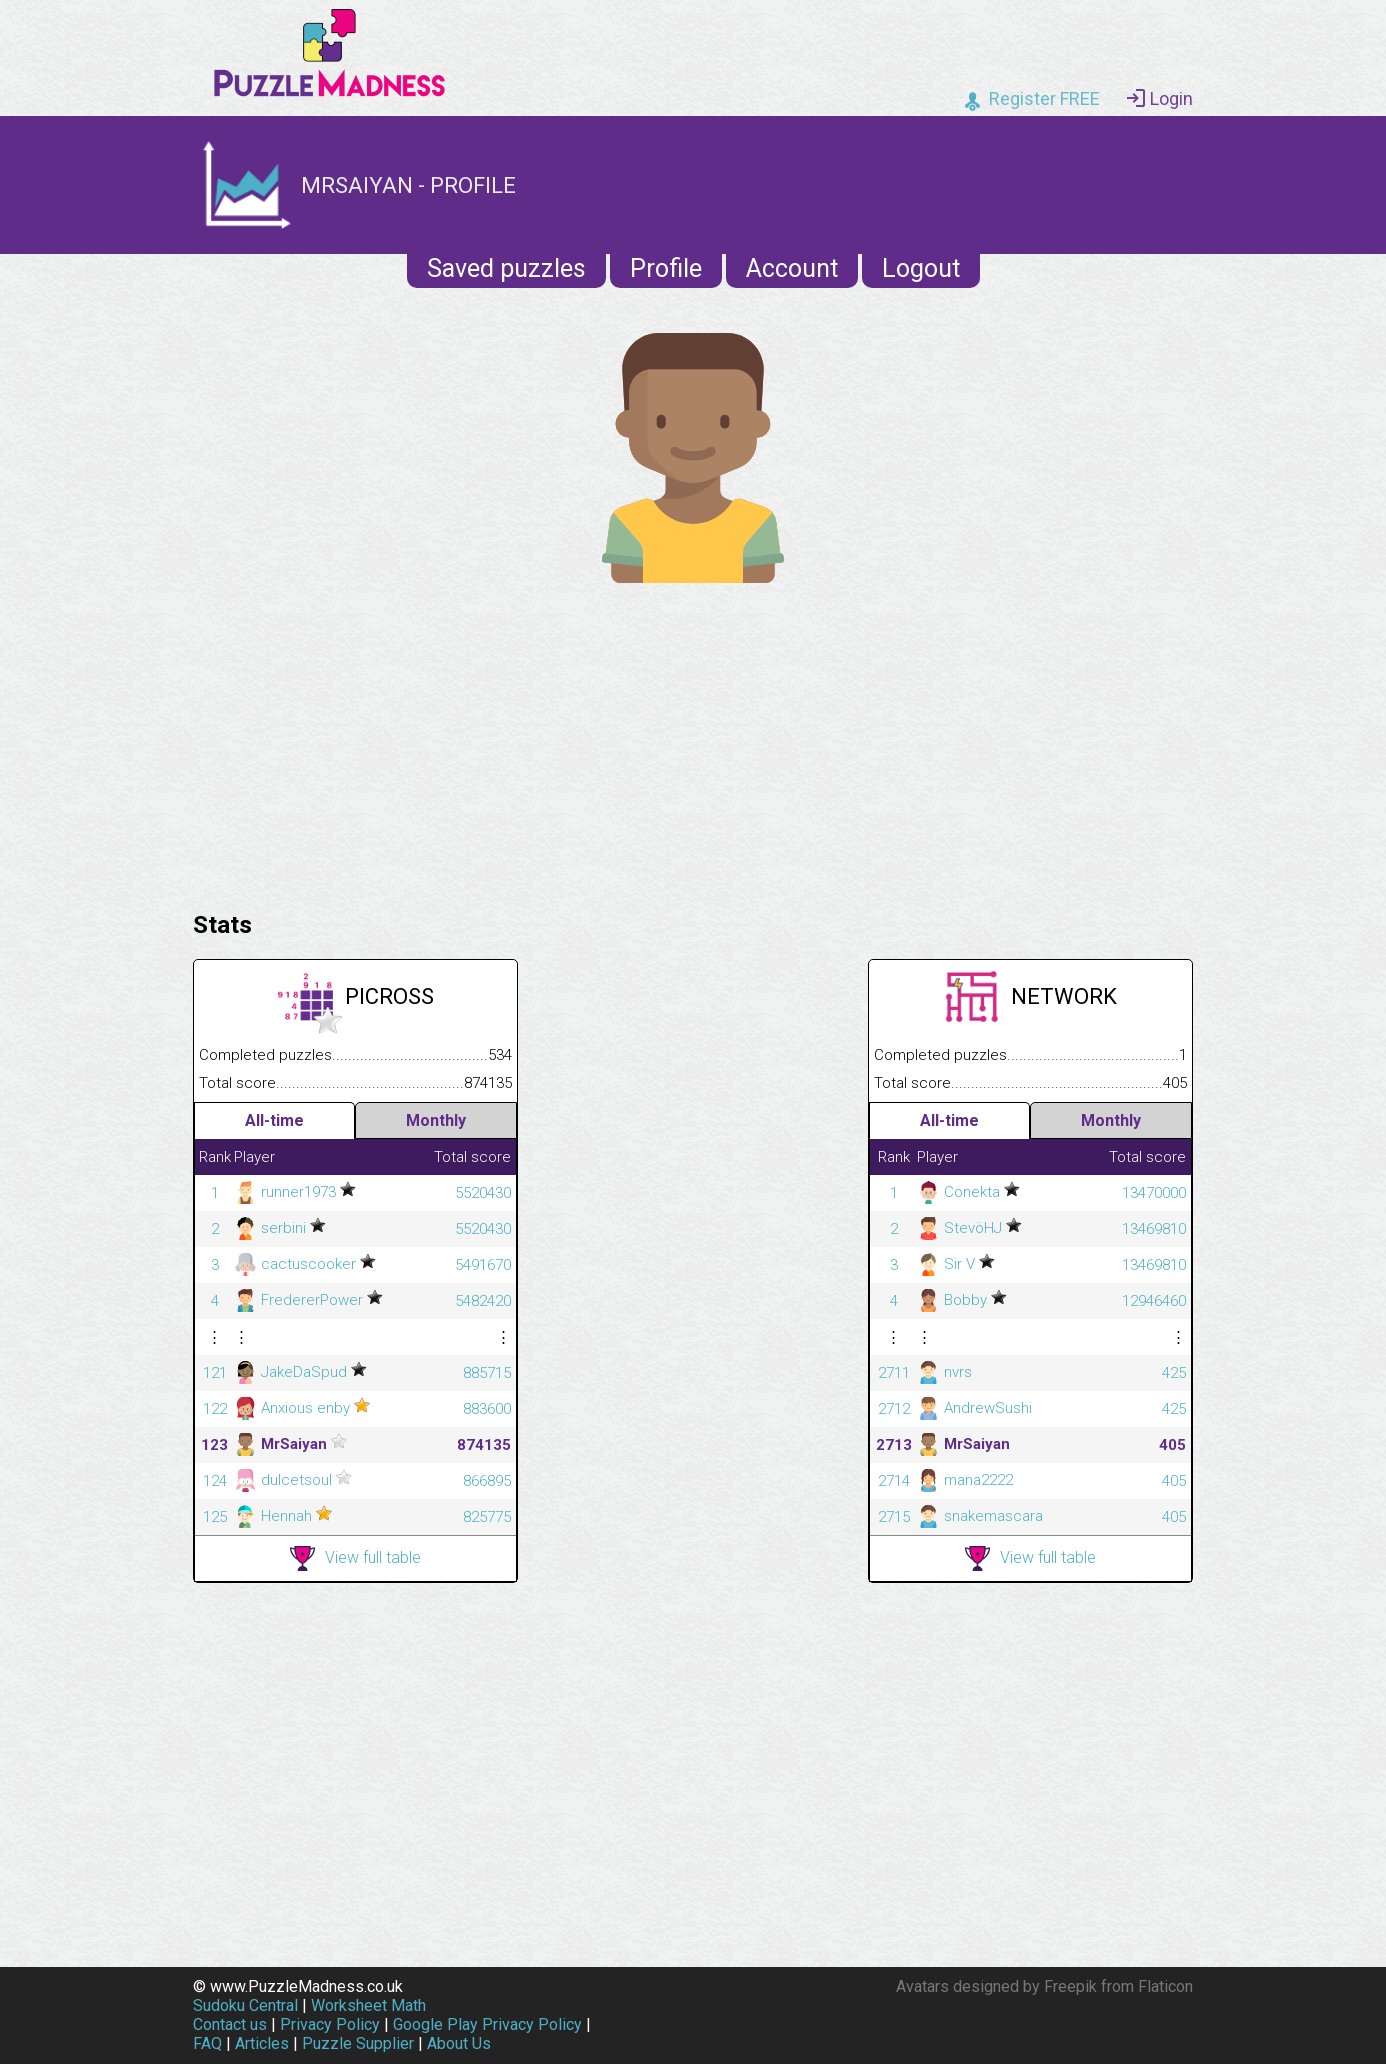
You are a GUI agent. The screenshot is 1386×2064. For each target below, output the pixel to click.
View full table (355, 1558)
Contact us (230, 2024)
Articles (262, 2043)
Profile (666, 268)
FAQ (207, 2043)
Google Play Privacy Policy (487, 2024)
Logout (921, 268)
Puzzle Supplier (358, 2043)
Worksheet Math (368, 2005)
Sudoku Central (245, 2005)
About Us (459, 2043)
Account (792, 268)
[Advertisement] (693, 742)
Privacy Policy (330, 2024)
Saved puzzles (506, 268)
